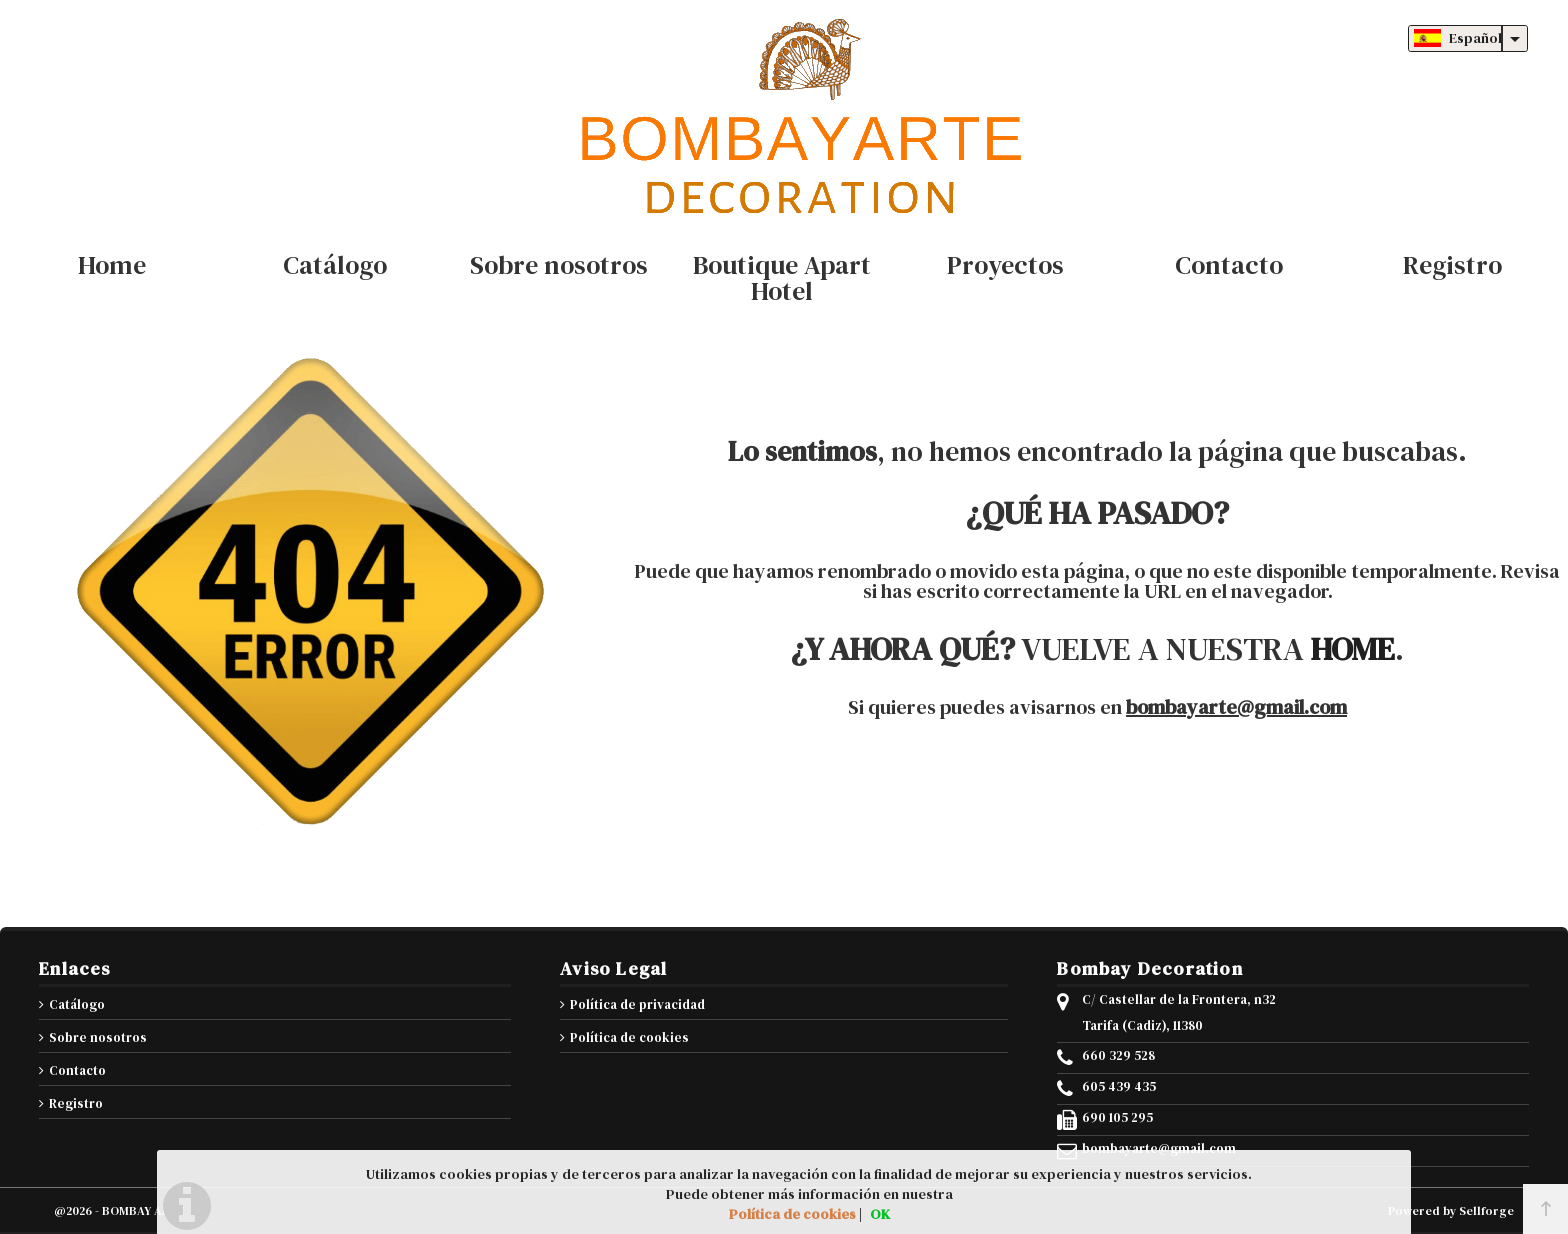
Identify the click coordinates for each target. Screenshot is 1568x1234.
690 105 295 (1117, 1118)
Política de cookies (629, 1037)
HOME (1353, 649)
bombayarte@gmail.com (1236, 707)
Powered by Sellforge (1451, 1211)
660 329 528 (1118, 1056)
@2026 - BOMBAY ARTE (119, 1211)
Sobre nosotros (98, 1037)
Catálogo (77, 1004)
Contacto (77, 1070)
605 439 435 (1119, 1087)
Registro (76, 1103)
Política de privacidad (637, 1004)
